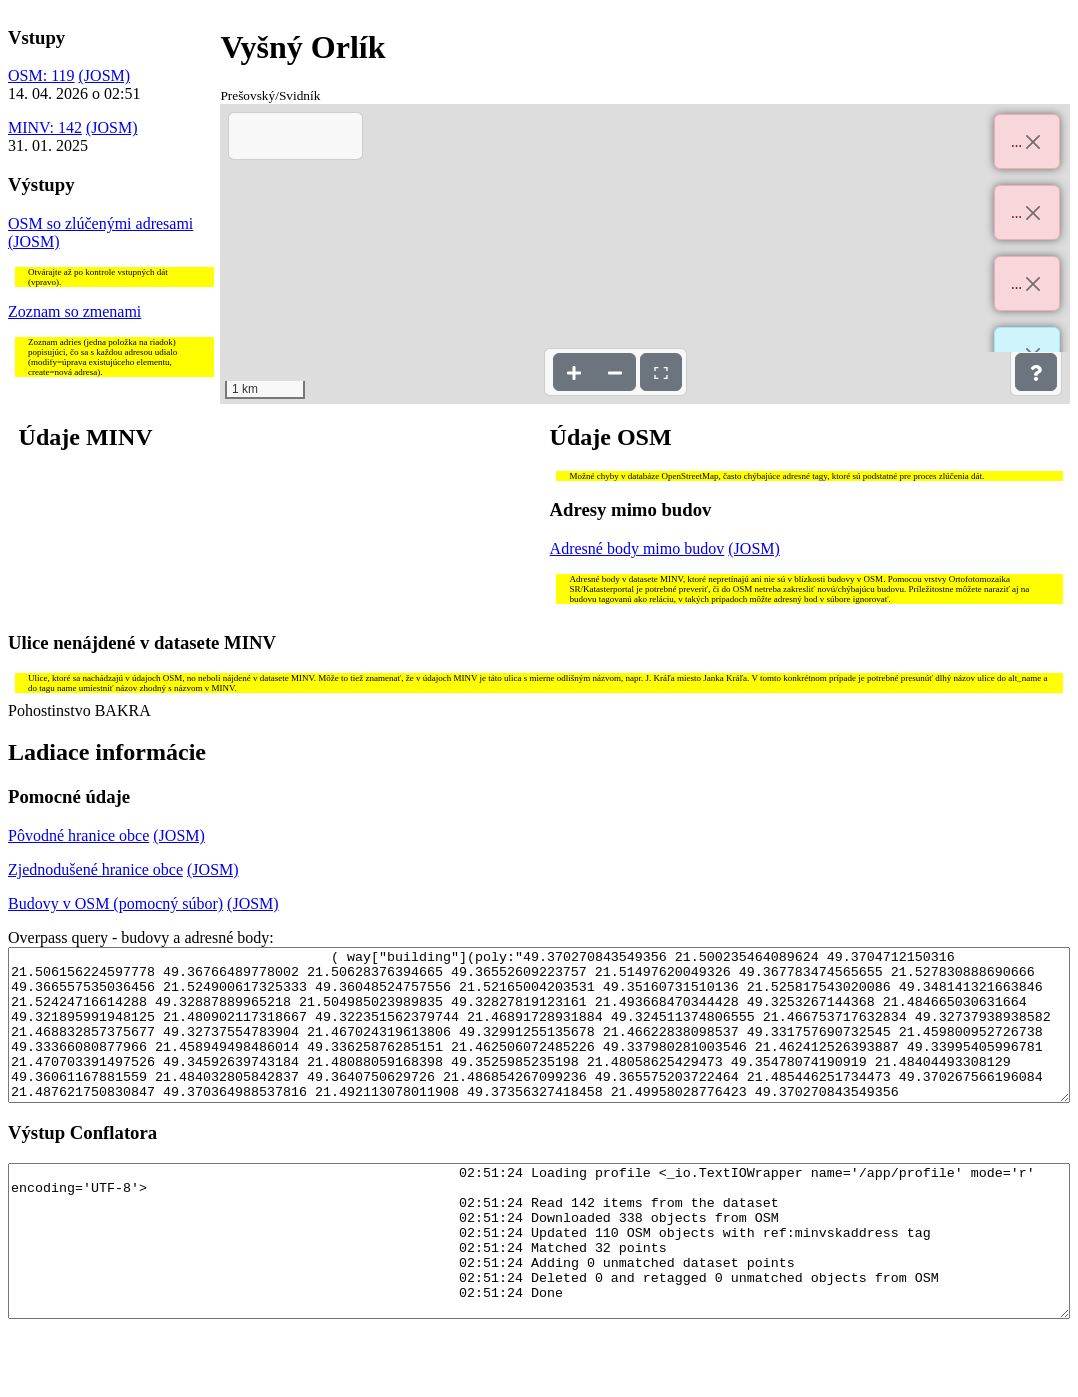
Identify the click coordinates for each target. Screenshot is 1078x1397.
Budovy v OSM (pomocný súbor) (115, 903)
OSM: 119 (41, 75)
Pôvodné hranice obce (78, 835)
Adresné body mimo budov (637, 548)
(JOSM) (105, 75)
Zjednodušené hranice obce (95, 869)
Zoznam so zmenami (74, 311)
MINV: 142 (45, 127)
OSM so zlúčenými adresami (100, 223)
